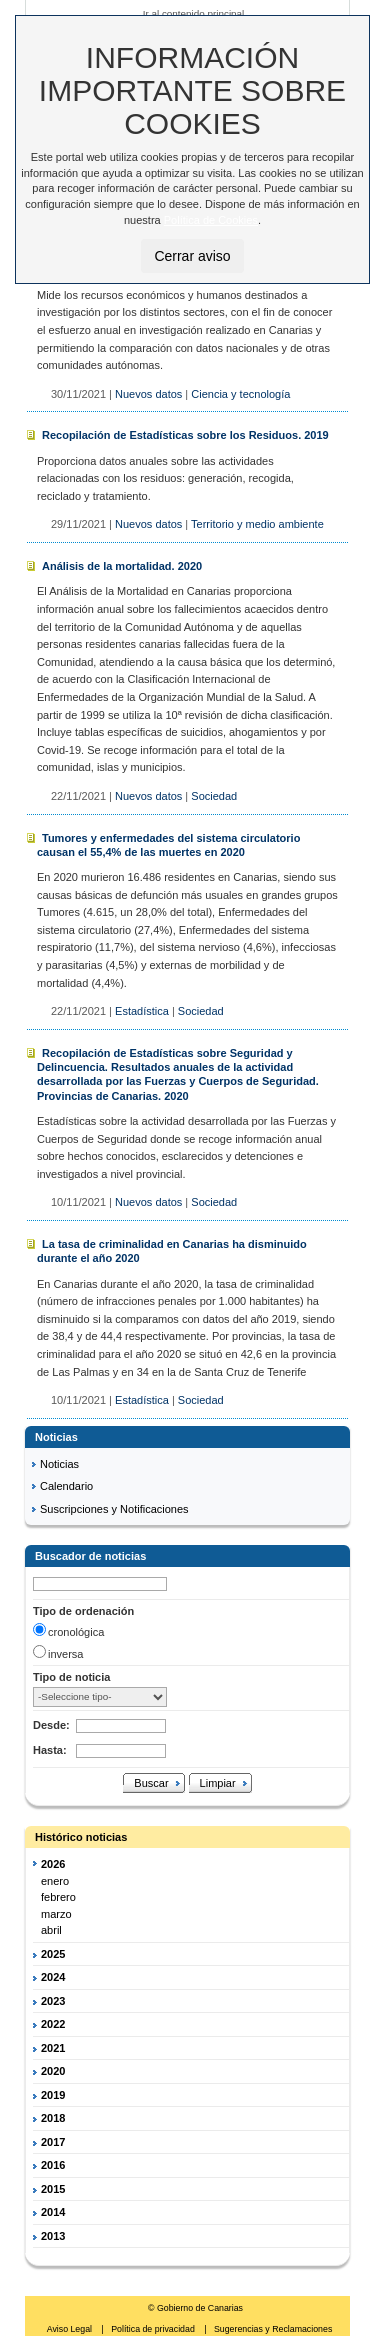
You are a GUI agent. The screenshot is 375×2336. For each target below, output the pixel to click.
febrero (58, 1897)
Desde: (51, 1725)
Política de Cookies (211, 220)
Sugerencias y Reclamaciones (273, 2329)
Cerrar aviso (192, 256)
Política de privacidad (154, 2329)
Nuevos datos (148, 394)
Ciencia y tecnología (240, 394)
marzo (56, 1914)
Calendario (66, 1486)
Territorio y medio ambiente (257, 524)
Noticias (59, 1464)
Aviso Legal (71, 2329)
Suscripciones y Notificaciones (114, 1509)
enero (55, 1881)
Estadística (142, 1011)
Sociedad (214, 796)
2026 (53, 1864)
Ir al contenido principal (194, 13)
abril (51, 1930)
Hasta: (50, 1750)
